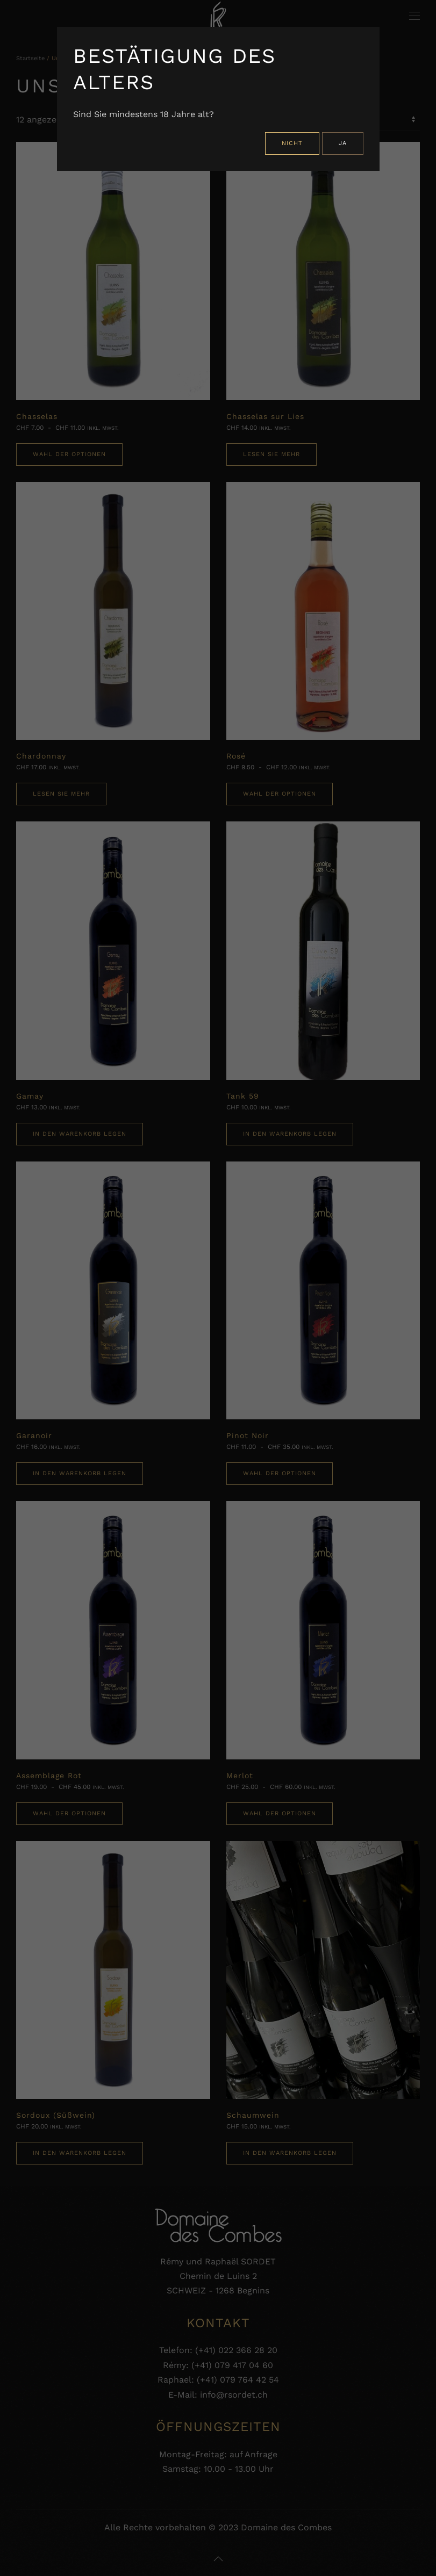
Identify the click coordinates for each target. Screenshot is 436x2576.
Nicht (292, 143)
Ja (343, 143)
